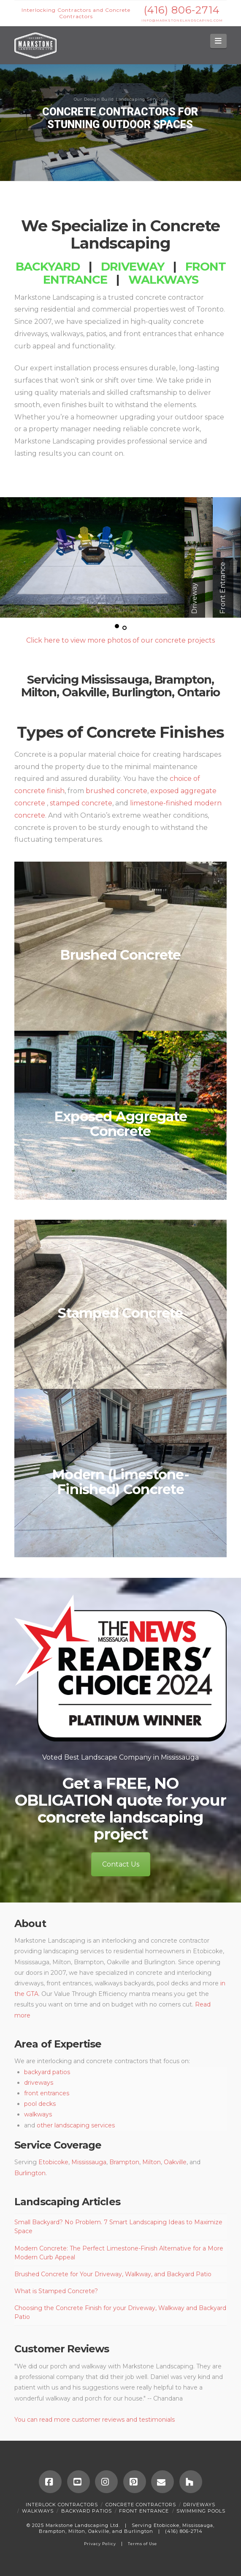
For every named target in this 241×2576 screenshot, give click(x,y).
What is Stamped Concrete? (56, 2291)
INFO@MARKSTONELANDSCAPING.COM (182, 20)
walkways (38, 2114)
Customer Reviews (61, 2349)
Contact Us (120, 1864)
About (30, 1923)
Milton (39, 692)
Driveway (132, 266)
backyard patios (47, 2072)
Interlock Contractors (62, 2505)
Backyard (48, 266)
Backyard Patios (86, 2511)
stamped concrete (81, 803)
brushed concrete (116, 791)
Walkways (163, 279)
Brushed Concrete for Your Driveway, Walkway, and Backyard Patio (112, 2274)
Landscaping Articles (67, 2201)
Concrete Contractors (141, 2505)
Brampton (182, 679)
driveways (38, 2082)
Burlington (142, 692)
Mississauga (115, 679)
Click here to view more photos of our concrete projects (120, 640)
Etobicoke (53, 2162)
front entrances (46, 2093)
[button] (218, 41)
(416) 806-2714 (182, 10)
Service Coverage (57, 2145)
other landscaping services (76, 2125)
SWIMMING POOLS (200, 2511)
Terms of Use (142, 2543)
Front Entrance (144, 2511)
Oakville (84, 692)
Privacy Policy (100, 2543)
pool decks (40, 2104)
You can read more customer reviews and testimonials (94, 2419)
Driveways (199, 2505)
